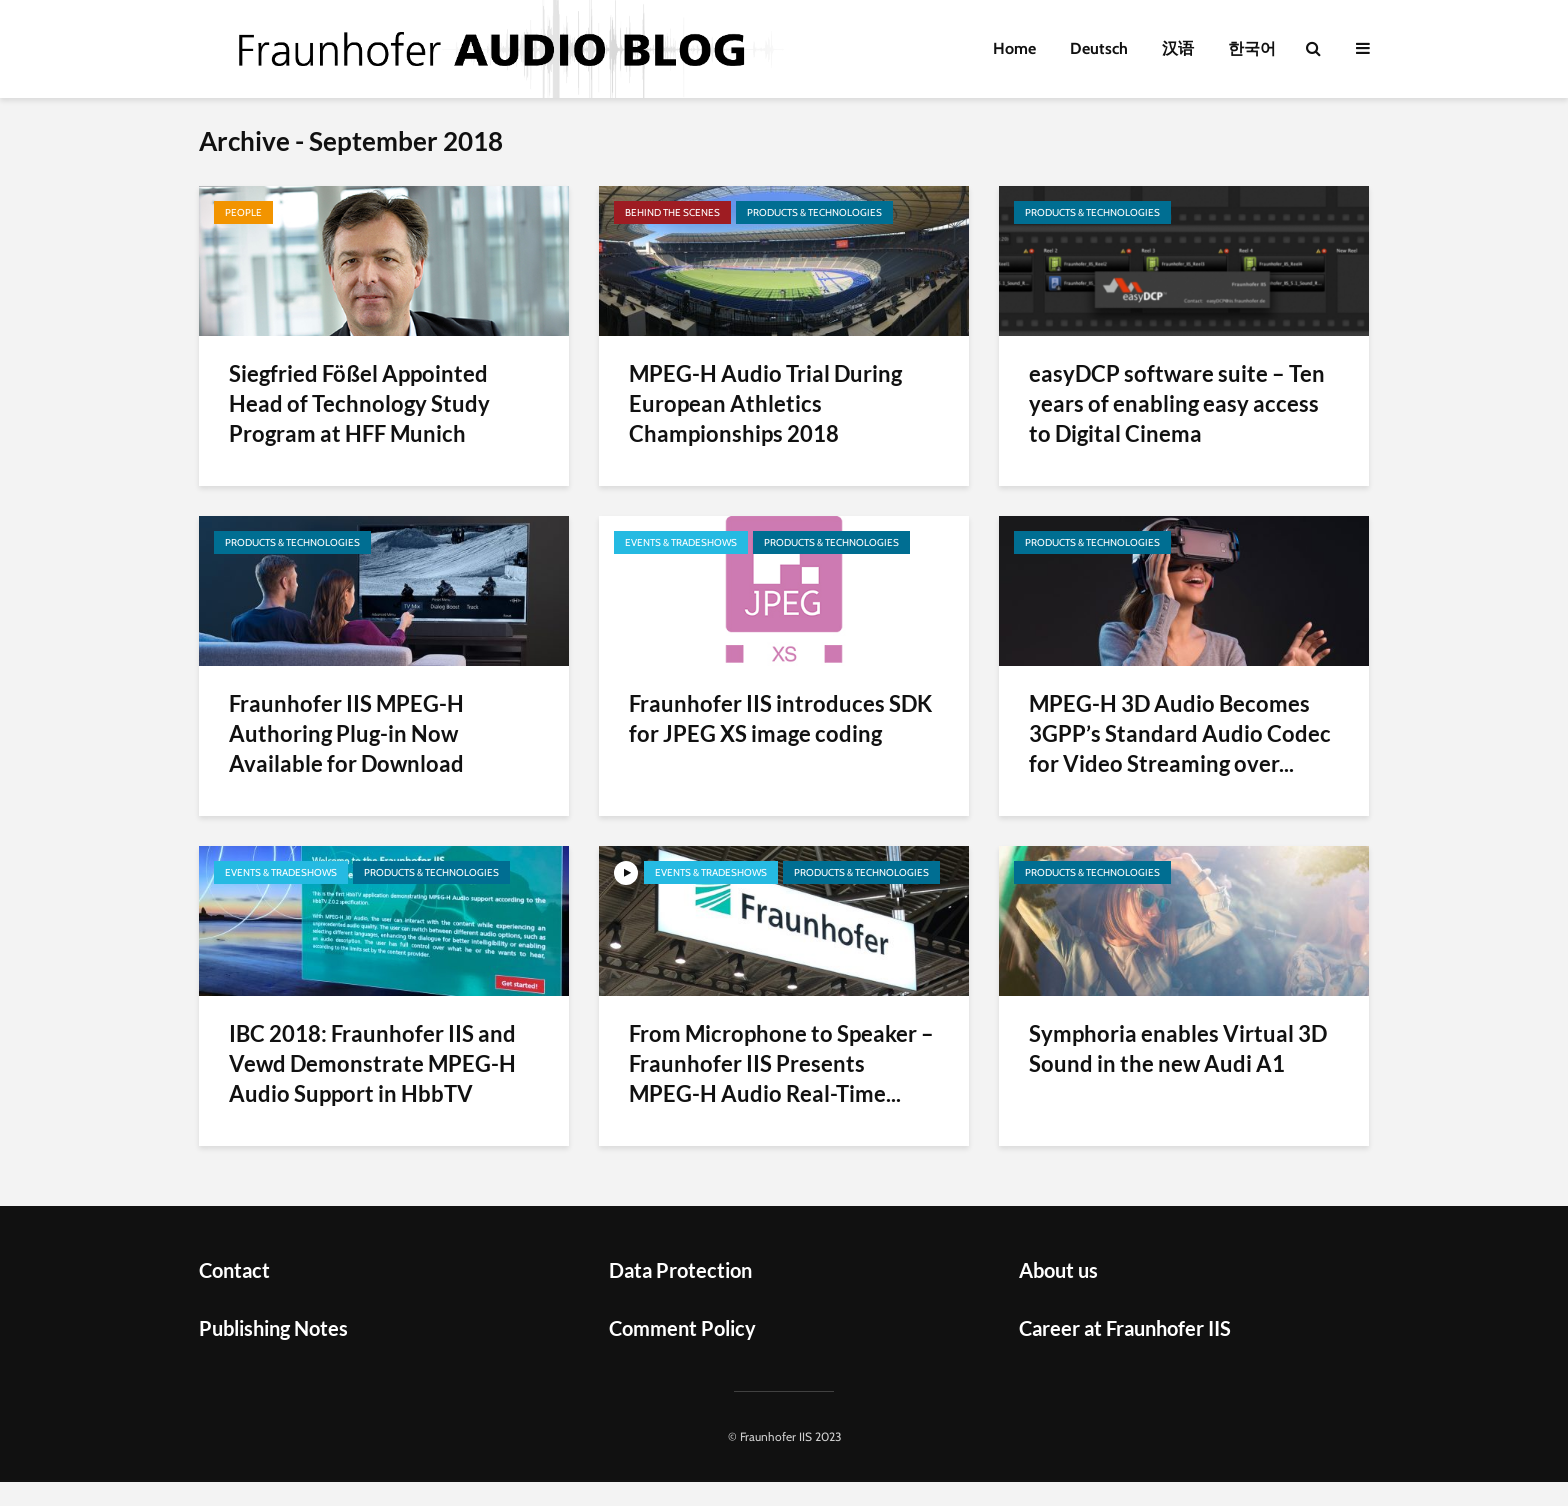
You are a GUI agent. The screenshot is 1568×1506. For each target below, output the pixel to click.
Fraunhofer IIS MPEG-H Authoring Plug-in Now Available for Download (346, 733)
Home (1014, 48)
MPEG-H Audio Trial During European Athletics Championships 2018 (765, 403)
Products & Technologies (814, 212)
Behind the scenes (672, 212)
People (243, 212)
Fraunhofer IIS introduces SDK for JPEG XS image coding (780, 718)
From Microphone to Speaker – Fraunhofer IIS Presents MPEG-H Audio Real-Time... (781, 1063)
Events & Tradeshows (681, 542)
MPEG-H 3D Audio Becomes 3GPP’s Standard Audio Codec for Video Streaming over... (1180, 733)
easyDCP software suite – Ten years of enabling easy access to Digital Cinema (1177, 403)
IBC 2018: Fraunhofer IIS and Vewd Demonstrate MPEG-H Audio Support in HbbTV (372, 1063)
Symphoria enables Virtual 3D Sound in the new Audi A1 (1178, 1048)
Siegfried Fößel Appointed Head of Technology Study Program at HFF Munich (359, 403)
